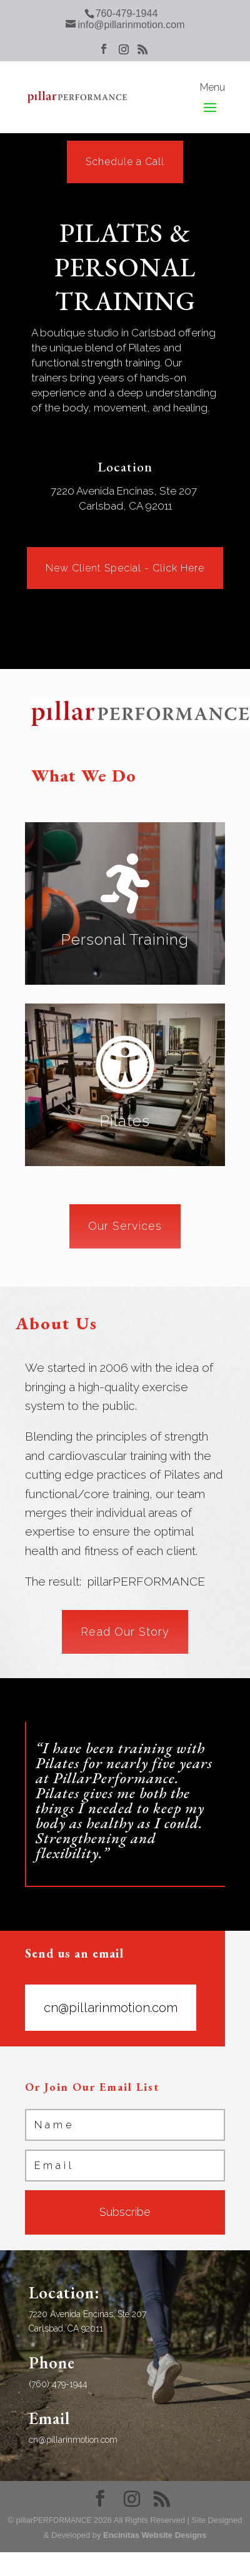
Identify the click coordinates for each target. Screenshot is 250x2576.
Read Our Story (125, 1631)
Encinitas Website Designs (154, 2535)
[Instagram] (124, 52)
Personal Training (125, 939)
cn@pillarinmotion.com (111, 2007)
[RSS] (143, 52)
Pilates (125, 1121)
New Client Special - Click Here (125, 568)
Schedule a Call (125, 162)
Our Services (125, 1225)
